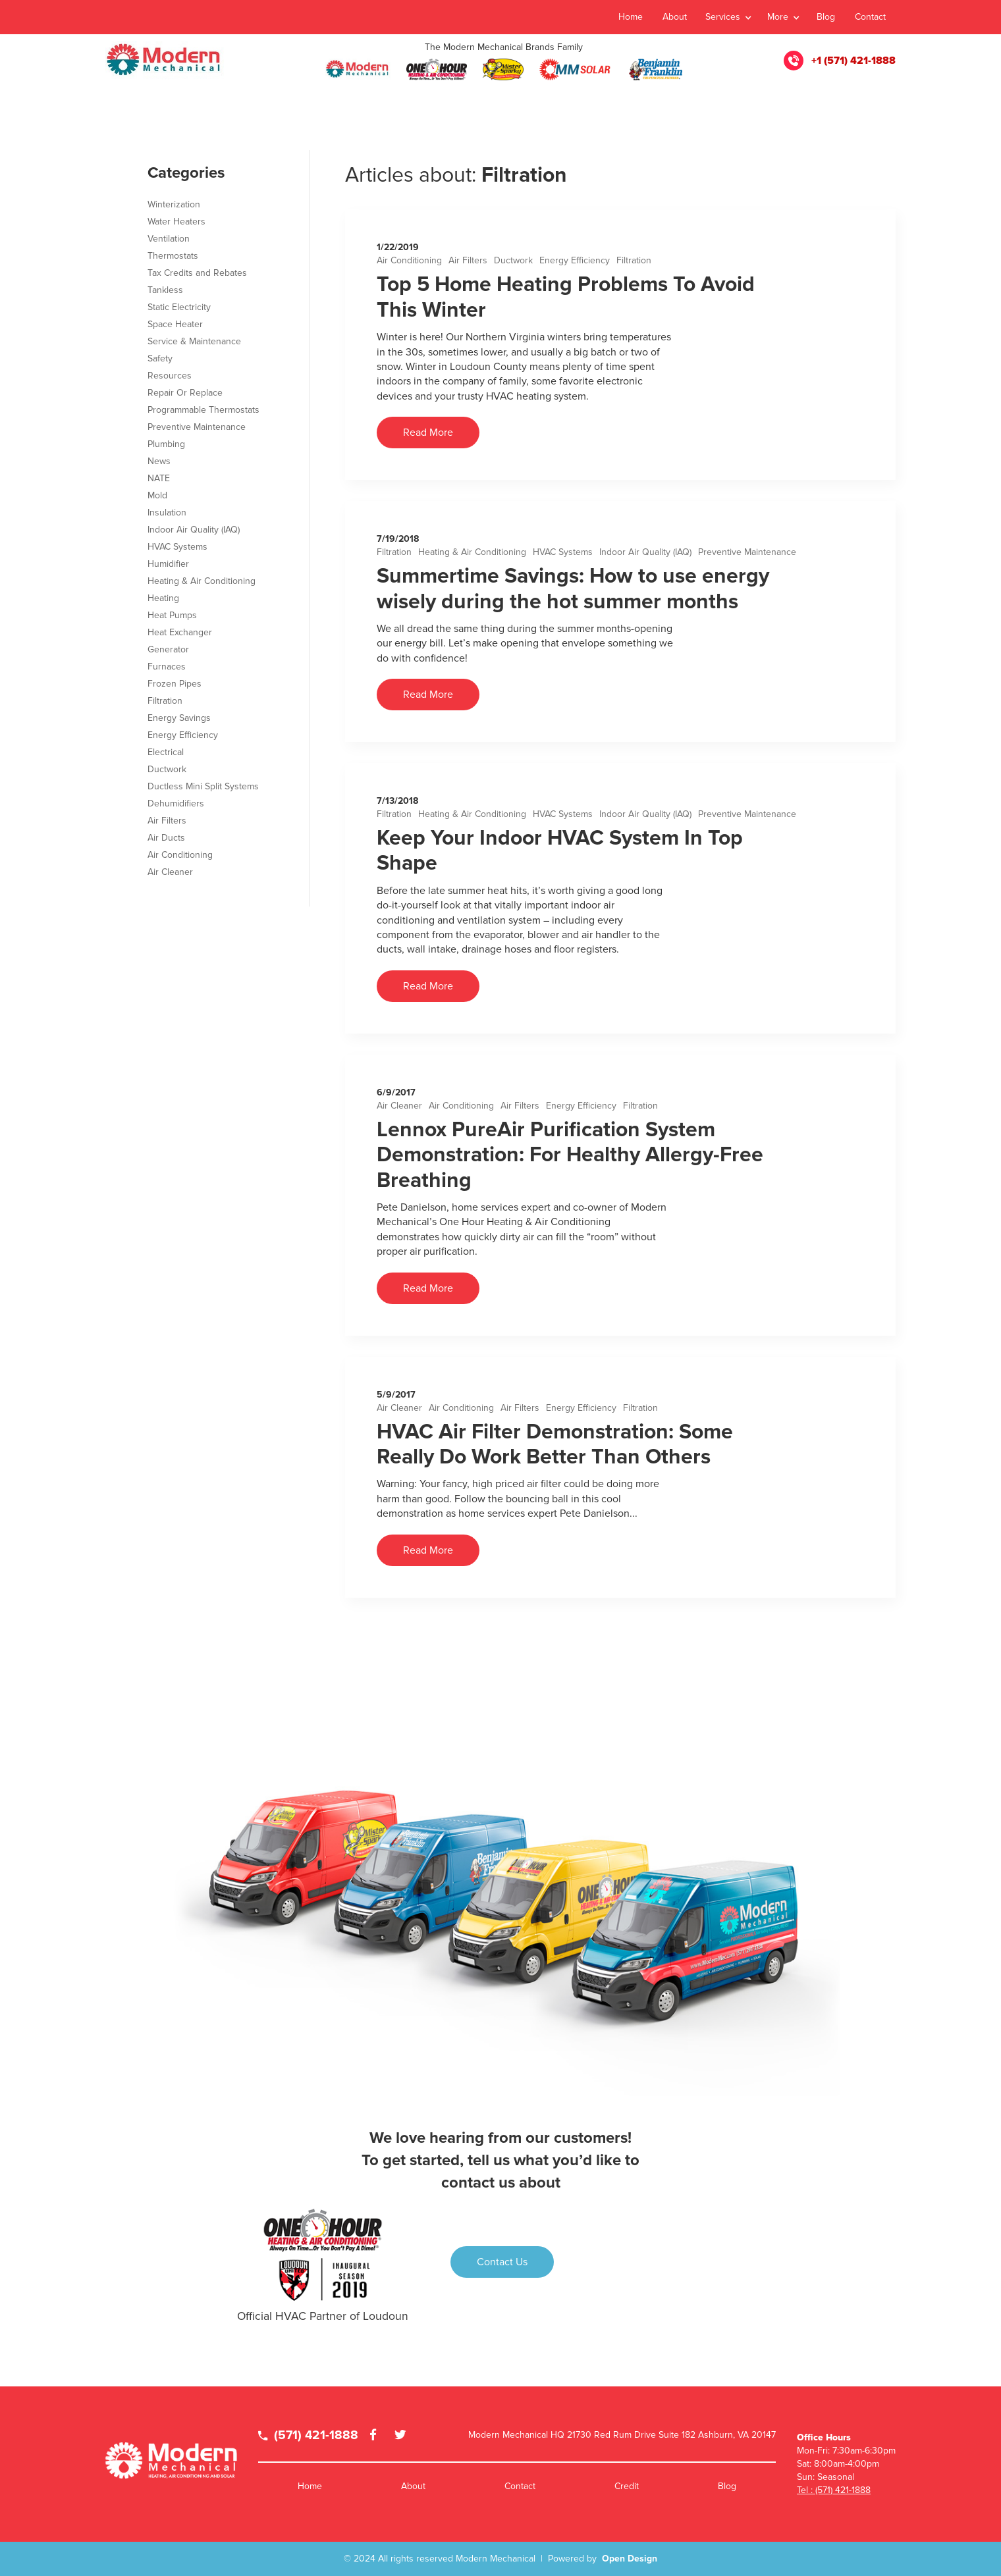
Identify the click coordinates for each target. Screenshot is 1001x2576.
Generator (168, 649)
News (159, 461)
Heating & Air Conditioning (472, 552)
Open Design (629, 2558)
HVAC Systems (563, 552)
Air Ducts (166, 837)
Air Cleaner (399, 1105)
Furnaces (167, 666)
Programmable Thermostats (203, 409)
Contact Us (502, 2262)
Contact (870, 16)
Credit (626, 2486)
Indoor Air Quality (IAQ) (645, 552)
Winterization (174, 204)
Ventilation (169, 238)
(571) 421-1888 (308, 2435)
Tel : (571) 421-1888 (834, 2490)
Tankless (165, 290)
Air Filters (467, 260)
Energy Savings (179, 717)
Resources (170, 375)
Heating (163, 598)
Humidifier (168, 563)
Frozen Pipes (175, 683)
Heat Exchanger (180, 632)
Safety (160, 358)
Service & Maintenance (194, 341)
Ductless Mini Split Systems (203, 786)
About (675, 16)
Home (630, 16)
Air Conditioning (409, 260)
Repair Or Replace (185, 392)
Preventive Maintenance (747, 552)
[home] (164, 60)
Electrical (166, 752)
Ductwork (513, 260)
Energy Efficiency (574, 260)
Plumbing (166, 444)
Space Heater (175, 324)
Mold (157, 495)
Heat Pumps (172, 615)
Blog (826, 16)
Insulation (167, 512)
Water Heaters (176, 221)
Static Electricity (179, 307)
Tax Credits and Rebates (197, 272)
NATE (159, 478)
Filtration (633, 260)
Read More (428, 432)
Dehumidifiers (176, 803)
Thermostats (173, 255)
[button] (728, 17)
